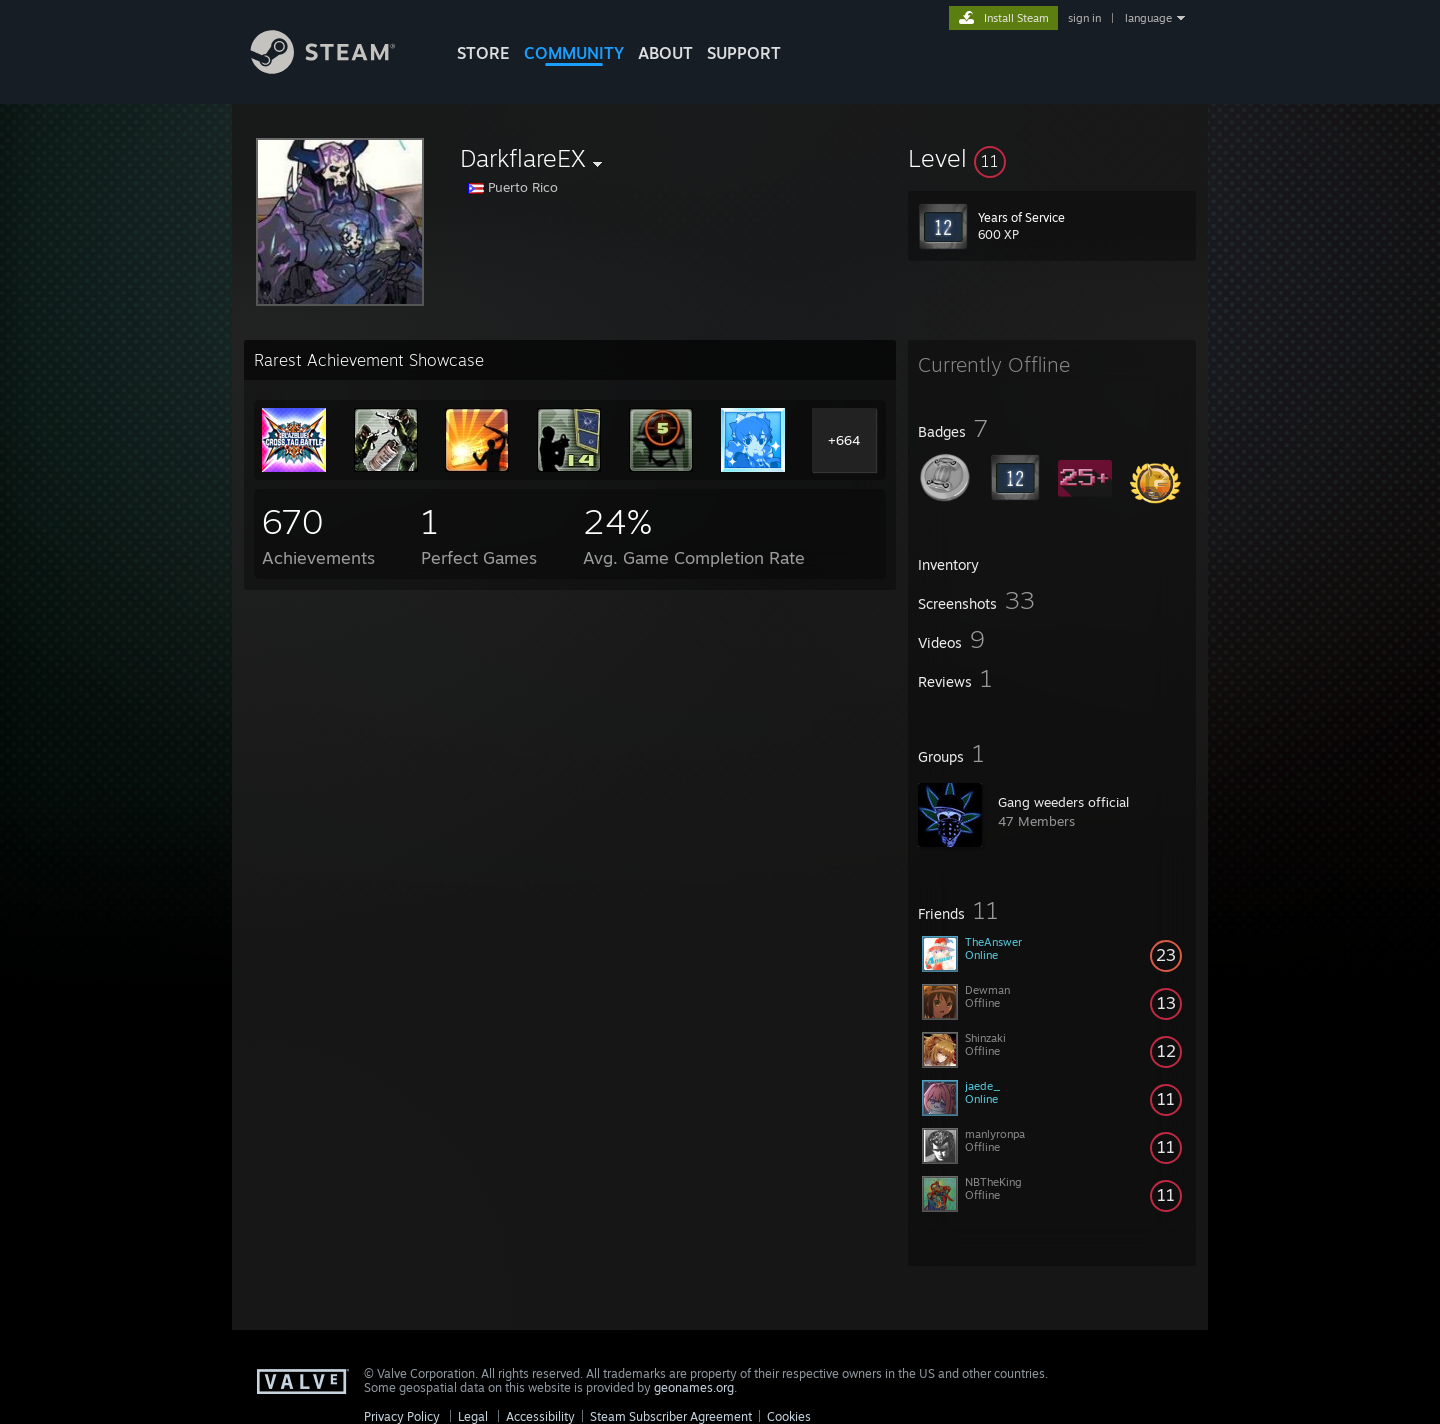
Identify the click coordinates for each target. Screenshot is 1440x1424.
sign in (1084, 18)
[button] (1052, 158)
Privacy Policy (402, 1416)
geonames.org (694, 1387)
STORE (483, 53)
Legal (473, 1416)
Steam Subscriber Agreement (671, 1416)
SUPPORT (744, 53)
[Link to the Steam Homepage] (338, 68)
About (665, 53)
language (1148, 18)
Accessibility (540, 1416)
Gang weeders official (1063, 802)
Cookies (789, 1416)
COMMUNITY (574, 53)
